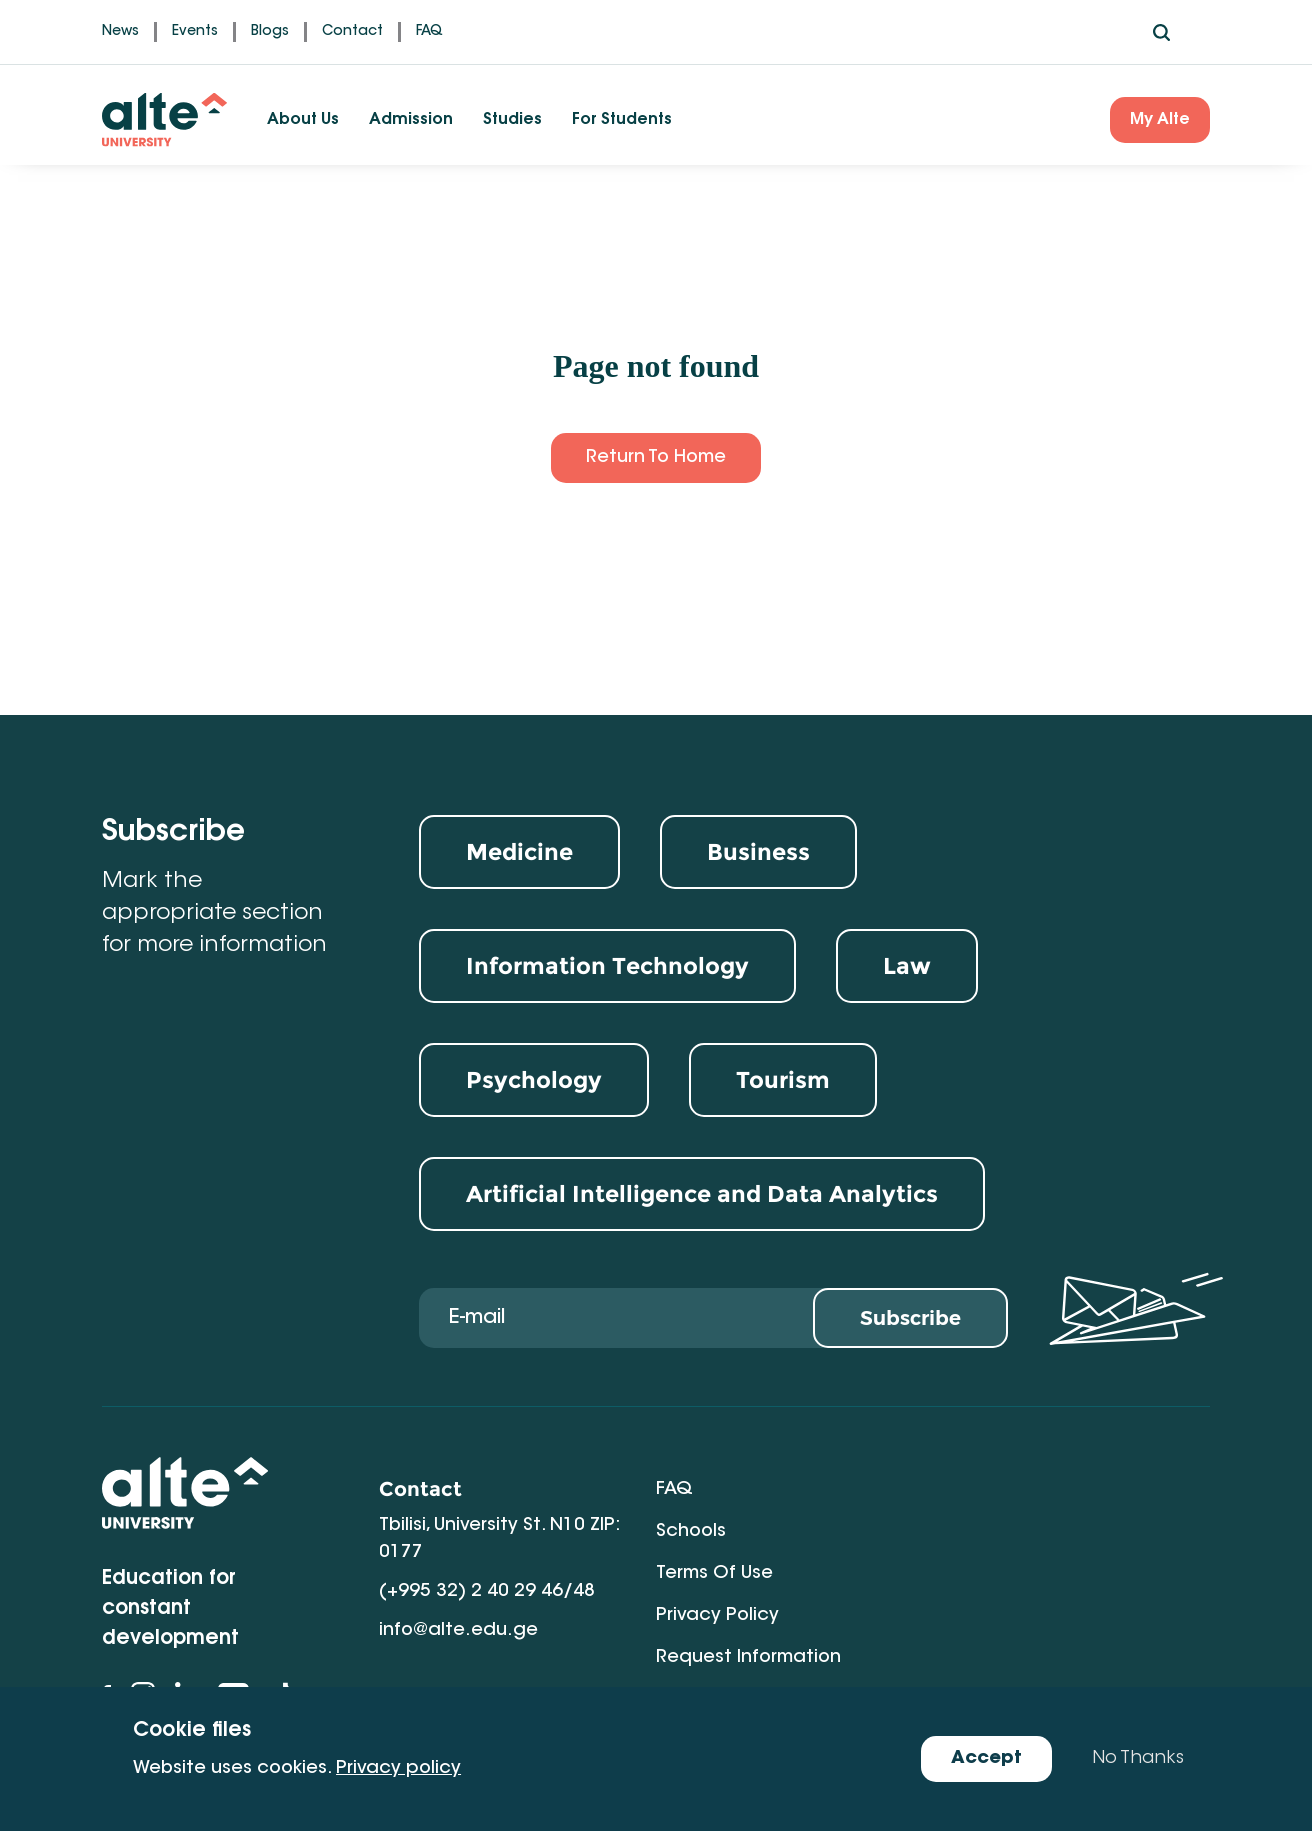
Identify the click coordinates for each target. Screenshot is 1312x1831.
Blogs (270, 32)
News (120, 32)
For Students (622, 120)
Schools (968, 1490)
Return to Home (656, 458)
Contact (352, 32)
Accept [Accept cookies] (986, 1759)
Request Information (748, 1574)
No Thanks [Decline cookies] (1138, 1759)
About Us (303, 120)
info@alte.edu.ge (458, 1631)
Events (195, 32)
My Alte (1160, 120)
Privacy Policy (994, 1532)
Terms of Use (714, 1532)
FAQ (429, 32)
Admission (411, 120)
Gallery (965, 1574)
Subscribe (910, 1319)
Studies (512, 120)
